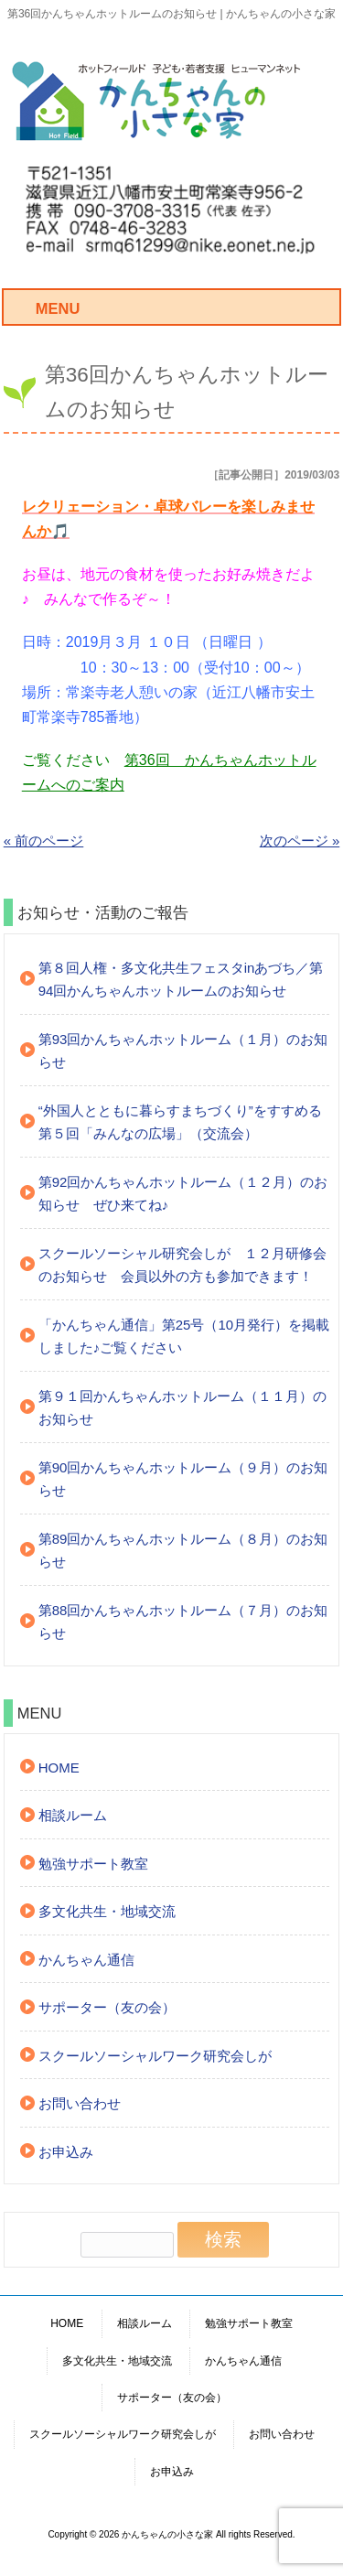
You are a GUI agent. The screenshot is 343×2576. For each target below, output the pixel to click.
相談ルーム (72, 1815)
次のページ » (300, 840)
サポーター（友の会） (107, 2007)
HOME (59, 1767)
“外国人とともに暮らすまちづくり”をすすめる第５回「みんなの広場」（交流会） (180, 1122)
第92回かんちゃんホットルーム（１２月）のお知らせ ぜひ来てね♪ (183, 1193)
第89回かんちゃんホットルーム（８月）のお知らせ (183, 1550)
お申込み (65, 2152)
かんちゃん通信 (86, 1959)
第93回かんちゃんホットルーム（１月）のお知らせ (183, 1051)
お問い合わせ (79, 2103)
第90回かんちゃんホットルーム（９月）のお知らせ (183, 1479)
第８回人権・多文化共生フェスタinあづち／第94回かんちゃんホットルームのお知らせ (181, 979)
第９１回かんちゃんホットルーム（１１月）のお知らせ (182, 1408)
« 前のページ (44, 840)
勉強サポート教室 (93, 1863)
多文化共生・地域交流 (107, 1911)
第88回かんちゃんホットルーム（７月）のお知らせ (183, 1622)
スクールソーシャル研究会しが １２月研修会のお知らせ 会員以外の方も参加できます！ (182, 1265)
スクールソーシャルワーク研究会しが (155, 2056)
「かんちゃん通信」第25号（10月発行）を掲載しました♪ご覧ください (183, 1336)
